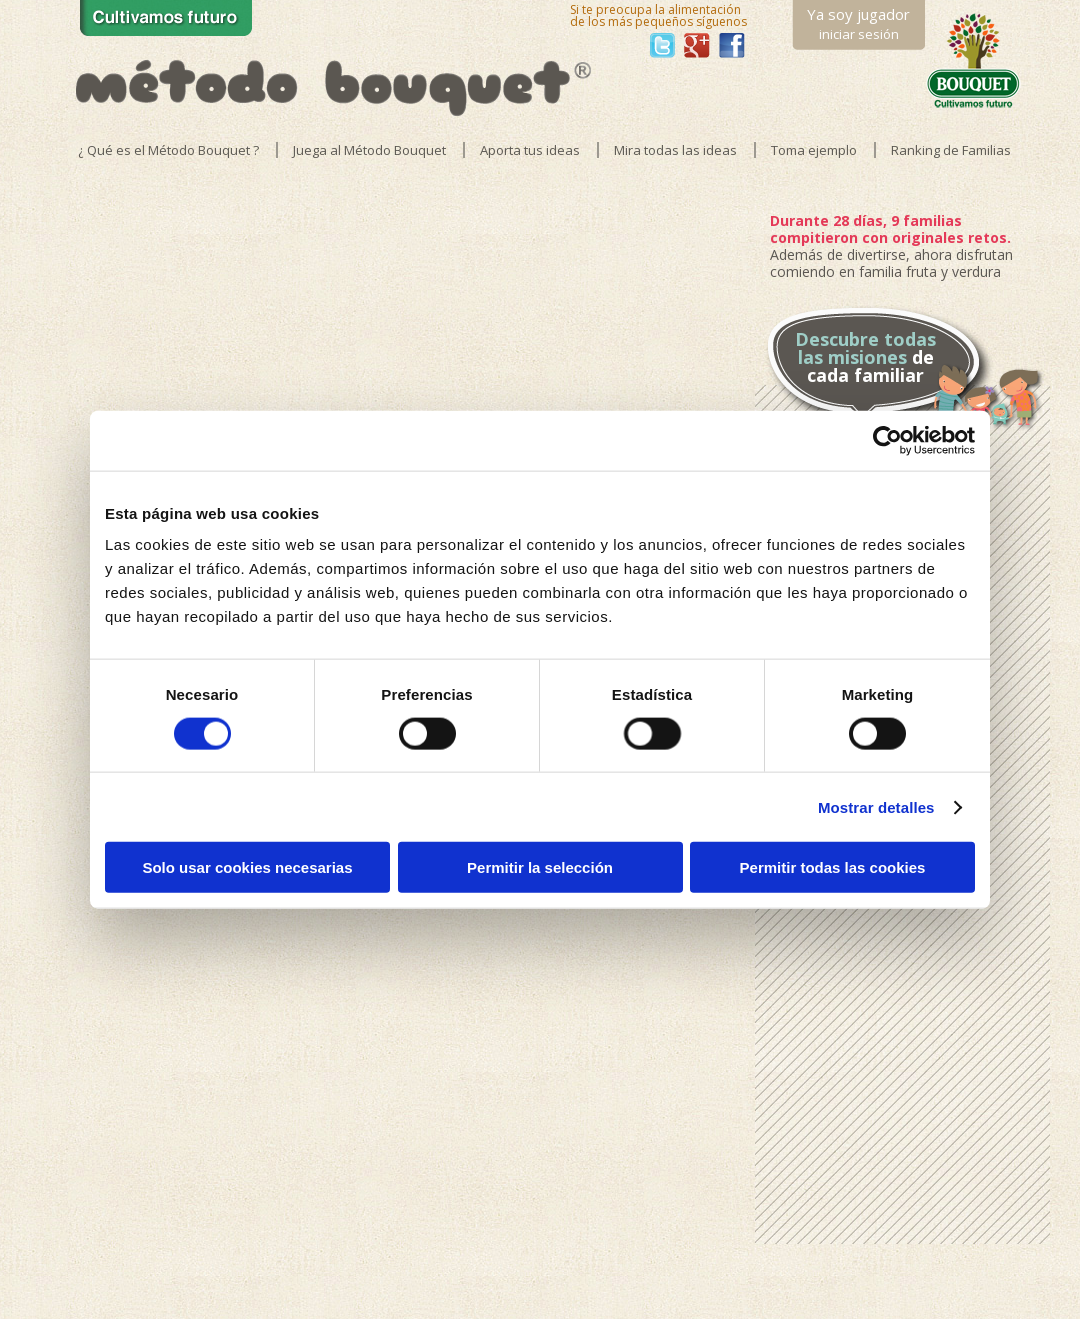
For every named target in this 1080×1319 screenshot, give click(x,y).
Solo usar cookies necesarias (247, 867)
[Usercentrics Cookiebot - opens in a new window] (887, 440)
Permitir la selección (540, 867)
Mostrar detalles (876, 806)
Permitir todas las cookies (833, 867)
